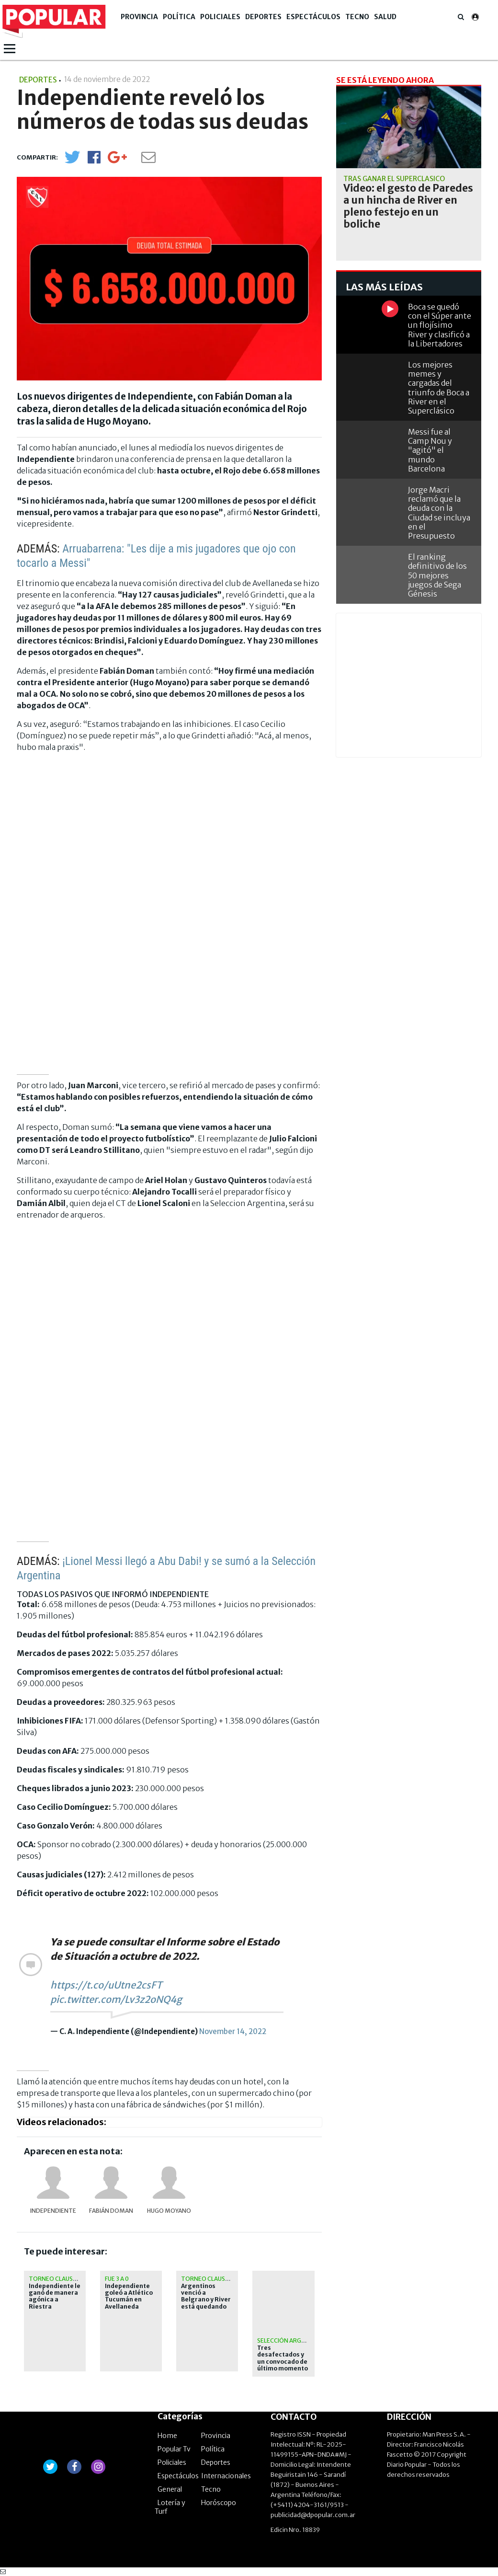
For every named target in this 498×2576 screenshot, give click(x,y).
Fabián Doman (111, 2210)
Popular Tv (174, 2449)
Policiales (220, 16)
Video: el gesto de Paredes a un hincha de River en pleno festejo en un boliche (408, 206)
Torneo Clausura (56, 2278)
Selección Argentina (290, 2340)
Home (167, 2435)
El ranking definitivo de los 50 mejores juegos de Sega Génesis (437, 575)
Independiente (53, 2210)
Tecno (357, 16)
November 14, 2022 (232, 2031)
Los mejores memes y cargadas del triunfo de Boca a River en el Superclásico (438, 387)
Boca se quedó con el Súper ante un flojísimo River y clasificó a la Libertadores (439, 325)
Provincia (139, 16)
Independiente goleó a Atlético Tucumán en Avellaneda (129, 2296)
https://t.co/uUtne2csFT (106, 1985)
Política (179, 16)
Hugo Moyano (169, 2210)
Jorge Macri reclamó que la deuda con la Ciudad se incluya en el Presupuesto (439, 512)
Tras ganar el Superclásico (394, 178)
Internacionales (226, 2476)
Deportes (263, 16)
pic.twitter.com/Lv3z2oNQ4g (116, 1999)
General (170, 2489)
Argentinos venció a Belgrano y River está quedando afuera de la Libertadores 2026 (206, 2307)
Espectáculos (313, 16)
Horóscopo (218, 2502)
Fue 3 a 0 (117, 2278)
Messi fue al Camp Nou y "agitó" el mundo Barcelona (430, 450)
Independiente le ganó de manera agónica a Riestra (54, 2296)
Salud (385, 16)
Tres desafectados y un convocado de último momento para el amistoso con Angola (282, 2365)
